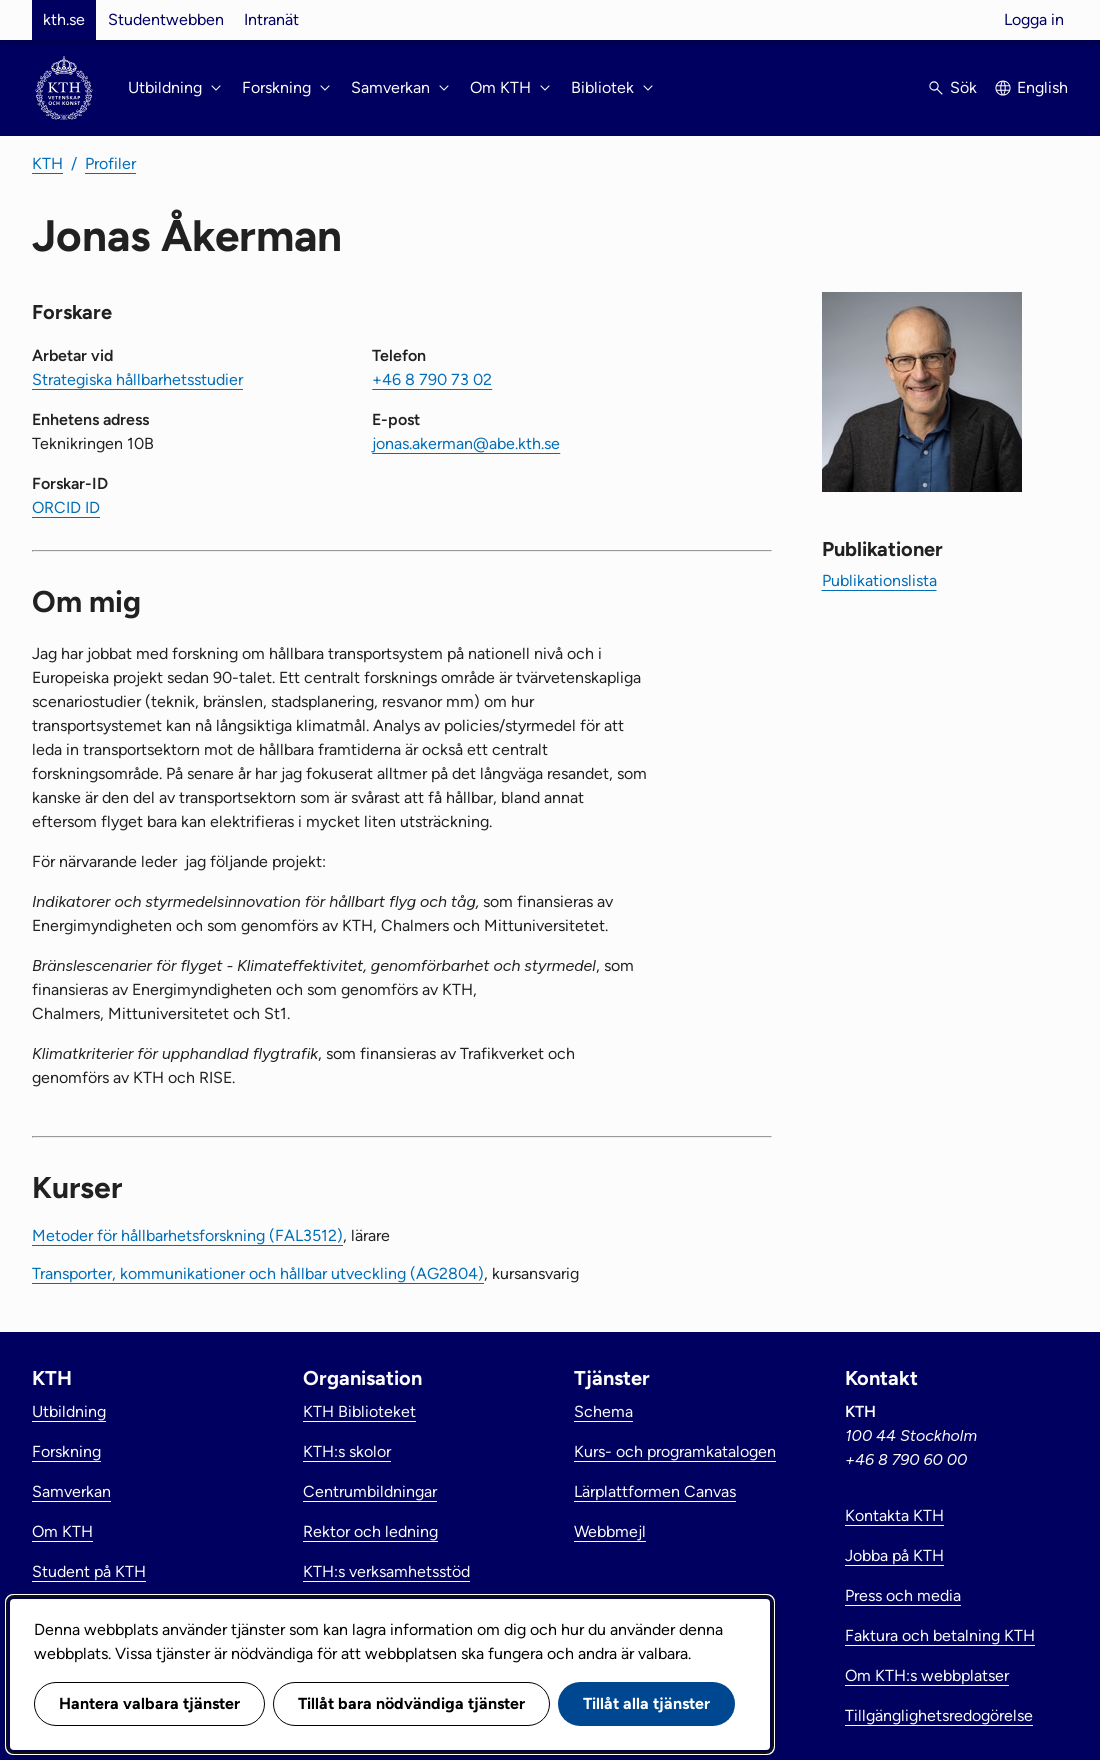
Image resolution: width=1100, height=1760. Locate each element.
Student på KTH (89, 1571)
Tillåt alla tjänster (646, 1703)
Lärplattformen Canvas (655, 1491)
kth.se (64, 19)
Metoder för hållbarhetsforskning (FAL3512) (187, 1235)
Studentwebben (166, 19)
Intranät (271, 19)
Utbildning (69, 1411)
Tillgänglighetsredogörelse (939, 1715)
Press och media (903, 1595)
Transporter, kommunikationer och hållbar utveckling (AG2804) (258, 1273)
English (1042, 87)
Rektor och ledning (370, 1531)
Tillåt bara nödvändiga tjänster (411, 1703)
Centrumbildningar (370, 1491)
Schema (603, 1411)
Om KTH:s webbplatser (927, 1675)
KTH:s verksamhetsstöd (386, 1571)
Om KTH (62, 1531)
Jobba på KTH (894, 1555)
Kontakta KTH (894, 1515)
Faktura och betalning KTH (940, 1635)
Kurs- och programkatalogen (675, 1451)
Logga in (1034, 19)
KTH (47, 163)
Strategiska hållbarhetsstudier (137, 379)
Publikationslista (879, 580)
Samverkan (71, 1491)
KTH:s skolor (347, 1451)
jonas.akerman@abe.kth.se (466, 443)
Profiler (110, 163)
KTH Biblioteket (359, 1411)
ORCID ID (66, 507)
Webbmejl (610, 1531)
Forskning (66, 1451)
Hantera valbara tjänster (149, 1703)
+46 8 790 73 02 (432, 379)
